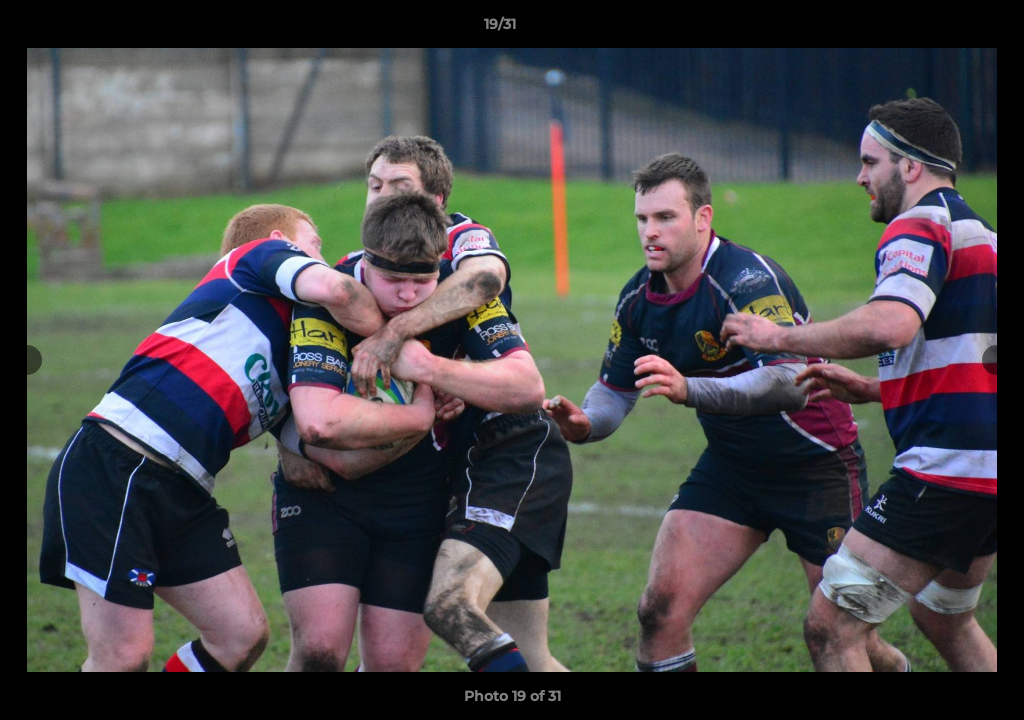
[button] (940, 29)
